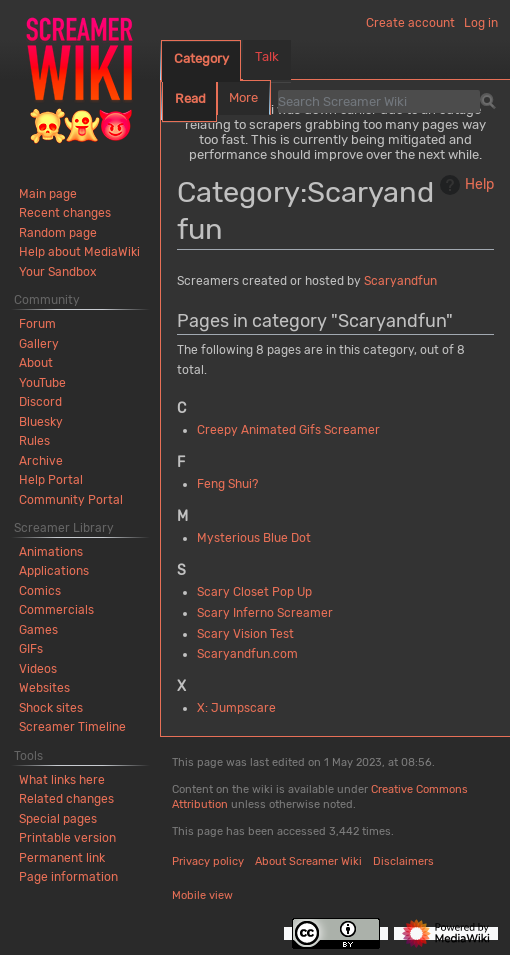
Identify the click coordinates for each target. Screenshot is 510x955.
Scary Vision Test (245, 634)
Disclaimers (403, 861)
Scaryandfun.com (247, 654)
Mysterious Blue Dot (254, 538)
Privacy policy (208, 861)
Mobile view (202, 895)
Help (464, 185)
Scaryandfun (400, 281)
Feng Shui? (227, 484)
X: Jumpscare (236, 708)
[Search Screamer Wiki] (379, 101)
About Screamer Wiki (308, 861)
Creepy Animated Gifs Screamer (288, 430)
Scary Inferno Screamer (265, 613)
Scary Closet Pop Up (254, 592)
